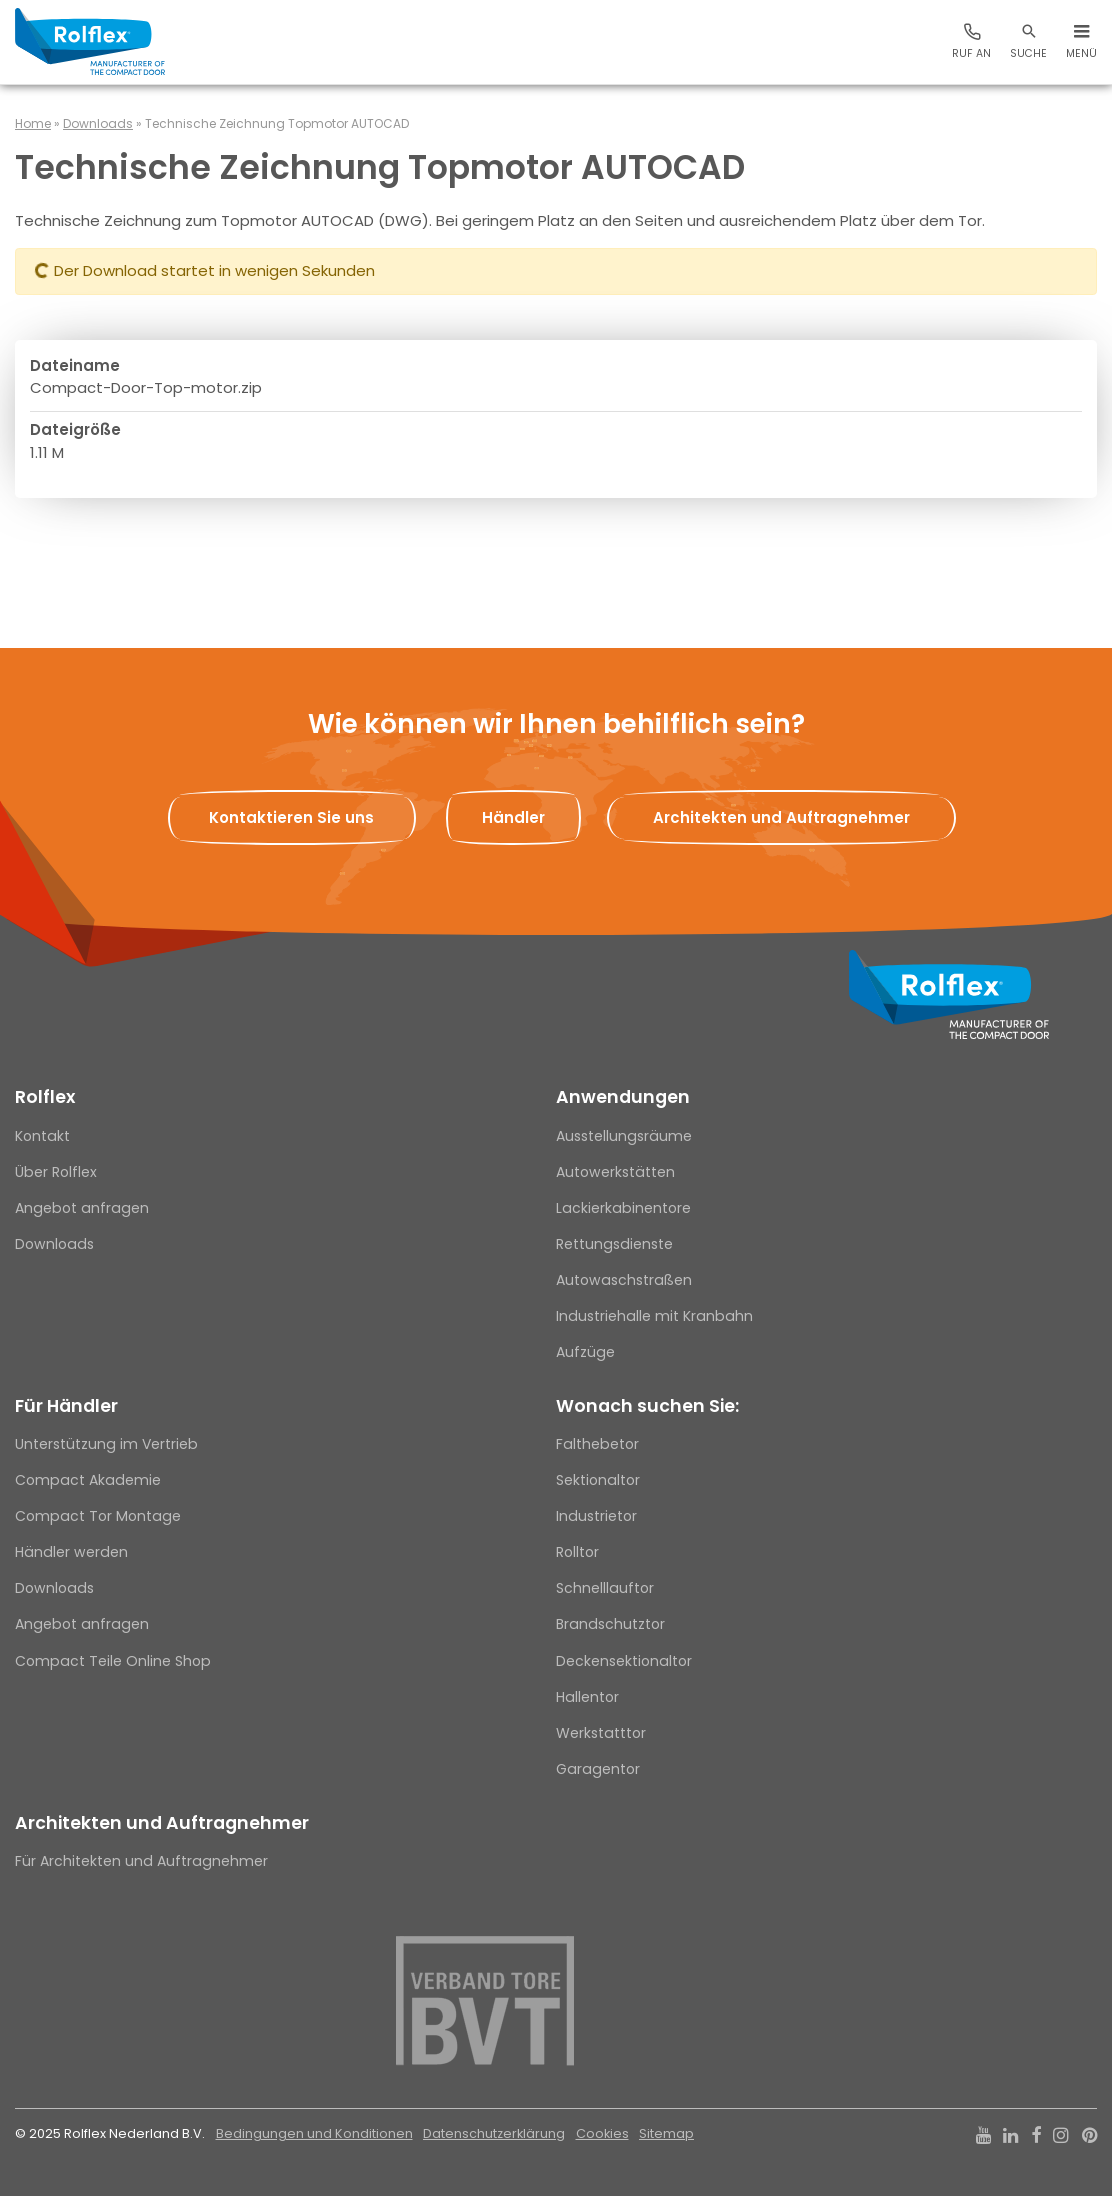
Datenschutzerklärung (494, 2133)
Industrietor (596, 1516)
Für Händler (66, 1406)
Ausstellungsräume (624, 1136)
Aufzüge (585, 1352)
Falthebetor (597, 1444)
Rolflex (45, 1097)
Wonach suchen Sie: (647, 1406)
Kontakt (42, 1136)
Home (33, 123)
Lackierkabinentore (623, 1208)
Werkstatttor (601, 1733)
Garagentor (598, 1769)
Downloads (98, 123)
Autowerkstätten (615, 1172)
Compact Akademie (88, 1480)
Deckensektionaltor (624, 1661)
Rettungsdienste (614, 1244)
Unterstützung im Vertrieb (106, 1444)
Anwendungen (623, 1097)
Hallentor (587, 1697)
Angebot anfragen (82, 1208)
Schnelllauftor (605, 1588)
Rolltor (577, 1552)
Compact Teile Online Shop (113, 1661)
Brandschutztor (610, 1624)
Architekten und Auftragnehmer (162, 1823)
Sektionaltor (598, 1480)
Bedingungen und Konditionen (314, 2133)
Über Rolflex (56, 1172)
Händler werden (71, 1552)
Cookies (602, 2133)
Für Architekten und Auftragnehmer (141, 1861)
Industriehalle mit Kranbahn (654, 1316)
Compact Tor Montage (98, 1516)
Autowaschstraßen (624, 1280)
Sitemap (666, 2133)
